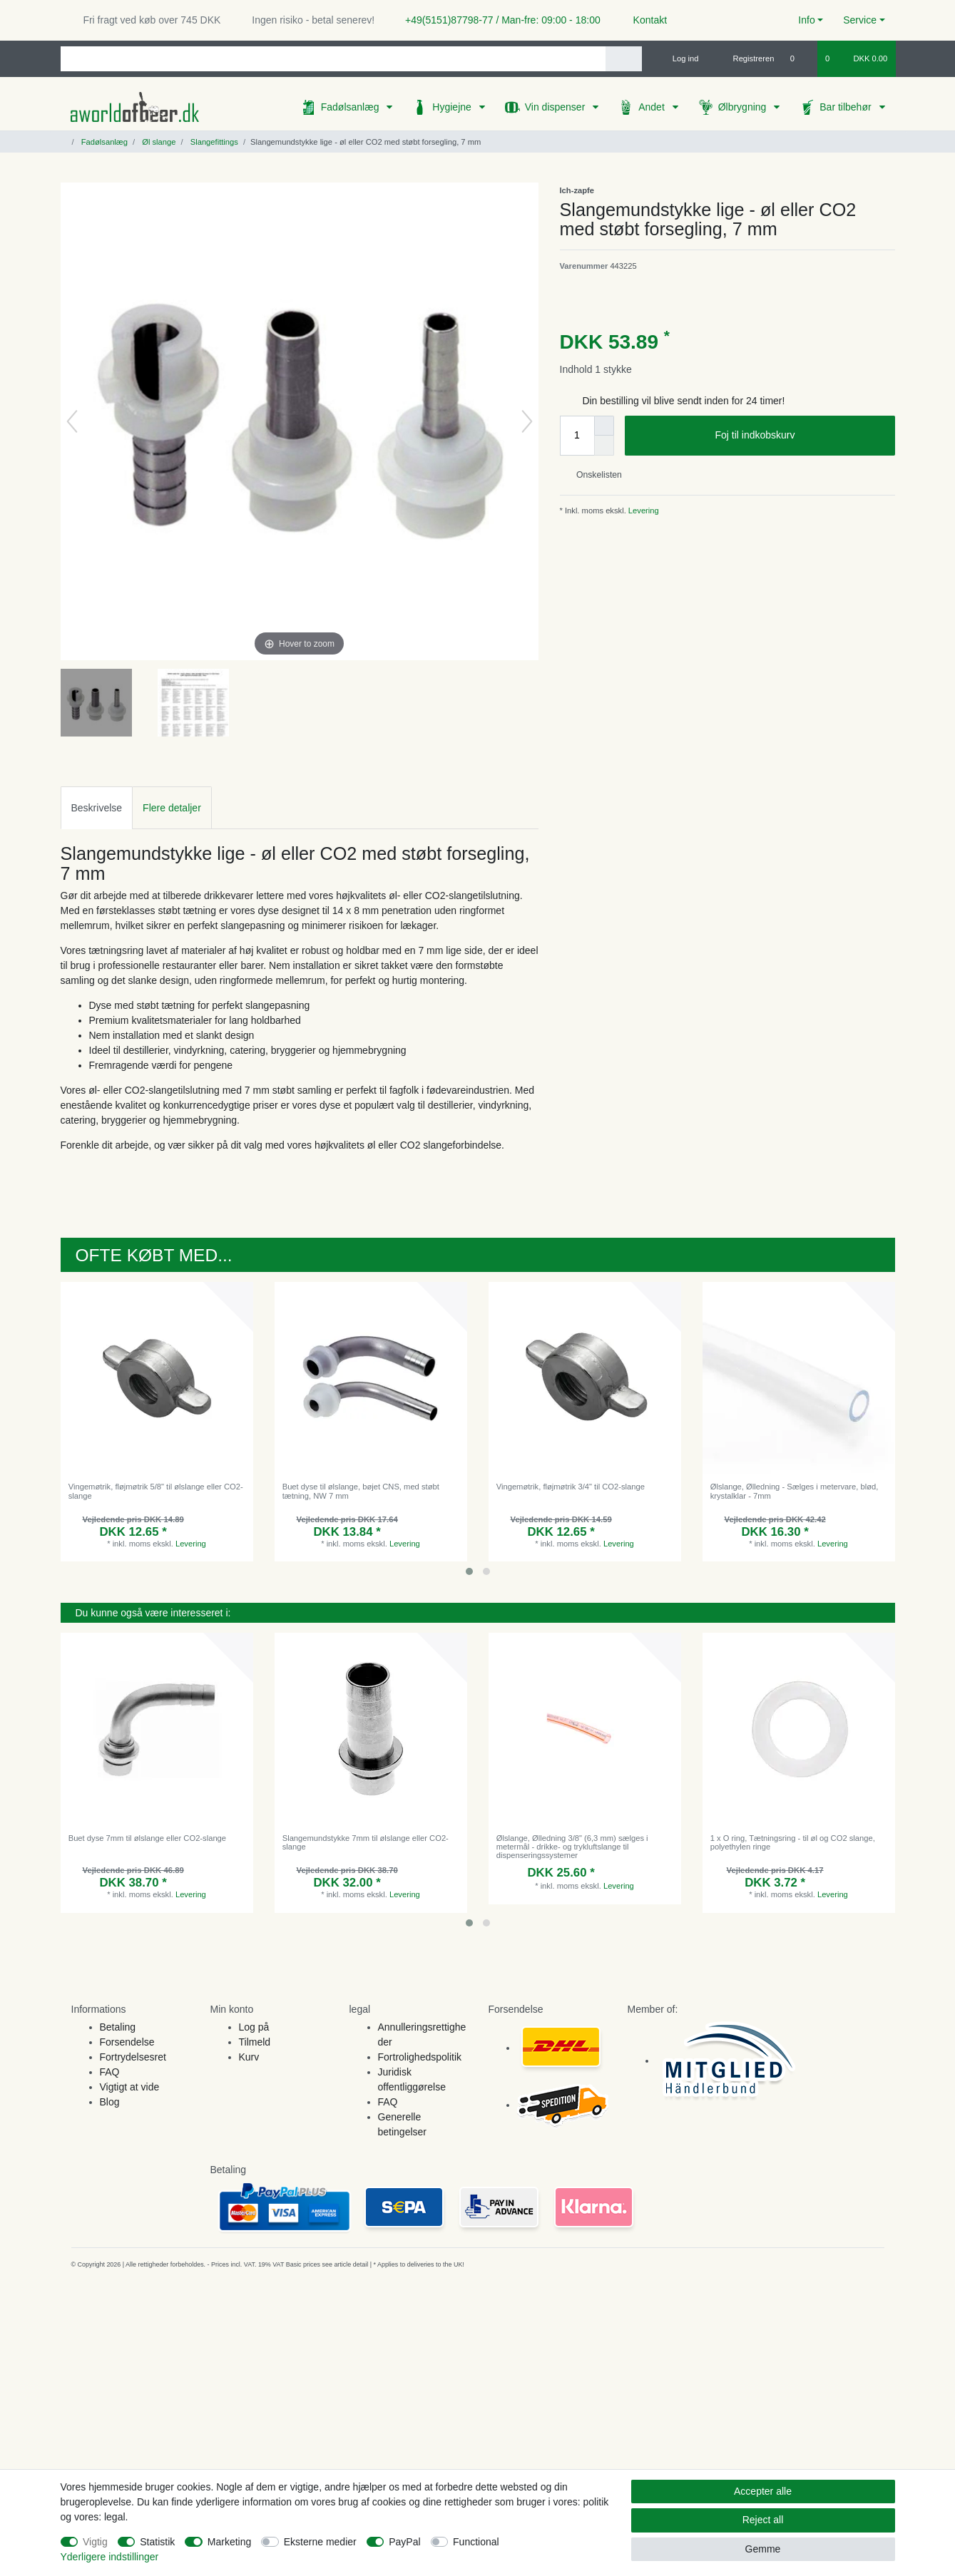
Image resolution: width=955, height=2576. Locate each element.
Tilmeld (255, 2042)
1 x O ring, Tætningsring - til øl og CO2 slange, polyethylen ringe (792, 1842)
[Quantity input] (577, 436)
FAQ (110, 2072)
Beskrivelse (97, 808)
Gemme (763, 2549)
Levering (642, 510)
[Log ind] (680, 58)
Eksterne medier (320, 2541)
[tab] (97, 807)
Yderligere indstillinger (110, 2556)
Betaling (118, 2027)
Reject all (763, 2519)
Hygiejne (453, 107)
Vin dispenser (556, 107)
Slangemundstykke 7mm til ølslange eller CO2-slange (365, 1842)
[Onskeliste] (799, 58)
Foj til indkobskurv (799, 435)
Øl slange (157, 142)
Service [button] (860, 20)
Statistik (157, 2541)
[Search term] (333, 58)
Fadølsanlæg (351, 107)
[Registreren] (745, 58)
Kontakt (644, 20)
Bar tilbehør (846, 107)
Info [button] (806, 20)
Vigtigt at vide (130, 2087)
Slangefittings (213, 142)
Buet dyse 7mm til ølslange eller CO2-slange (147, 1838)
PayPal (404, 2541)
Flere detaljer (172, 808)
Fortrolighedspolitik (420, 2057)
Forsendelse (127, 2042)
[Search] (624, 58)
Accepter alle (763, 2491)
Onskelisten (594, 475)
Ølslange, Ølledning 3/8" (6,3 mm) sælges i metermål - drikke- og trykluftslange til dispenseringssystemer (572, 1847)
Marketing (229, 2541)
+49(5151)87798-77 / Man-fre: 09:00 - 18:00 (497, 20)
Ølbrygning (744, 107)
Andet (652, 107)
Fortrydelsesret (133, 2057)
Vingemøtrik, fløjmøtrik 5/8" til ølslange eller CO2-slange (155, 1490)
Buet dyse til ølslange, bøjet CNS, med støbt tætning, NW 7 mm (360, 1490)
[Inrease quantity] (604, 426)
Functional (476, 2541)
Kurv (249, 2057)
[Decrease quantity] (604, 446)
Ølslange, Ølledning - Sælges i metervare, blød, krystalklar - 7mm (794, 1490)
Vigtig (95, 2541)
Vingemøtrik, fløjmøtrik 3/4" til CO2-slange (570, 1486)
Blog (110, 2102)
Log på (254, 2027)
